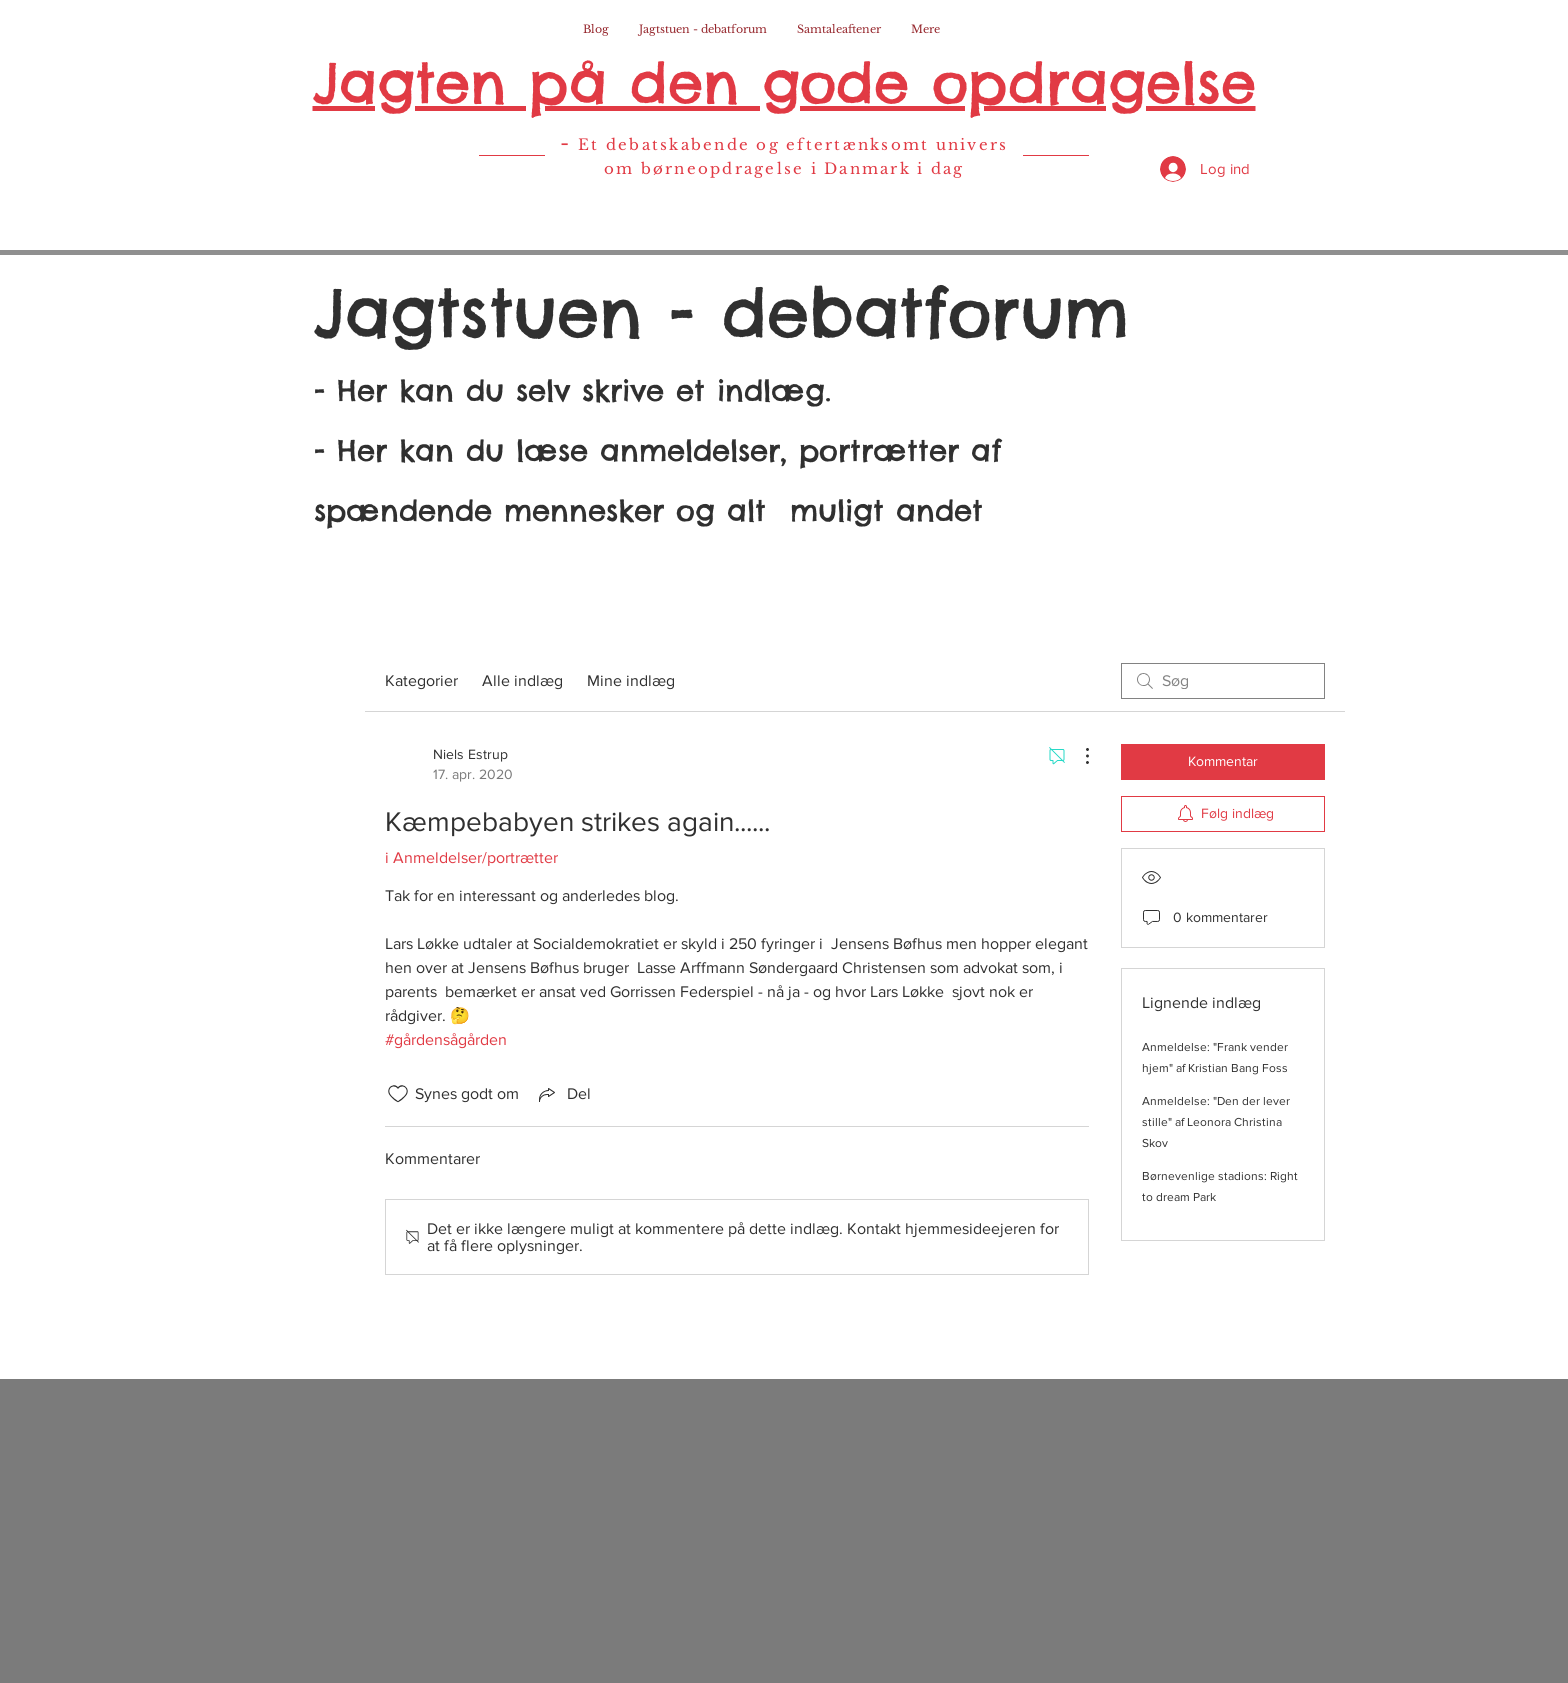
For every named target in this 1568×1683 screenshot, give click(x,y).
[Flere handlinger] (1077, 756)
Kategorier (421, 680)
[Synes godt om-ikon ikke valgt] (398, 1094)
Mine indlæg (631, 680)
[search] (1223, 681)
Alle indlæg (522, 680)
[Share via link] (563, 1094)
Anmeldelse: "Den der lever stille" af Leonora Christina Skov (1216, 1122)
